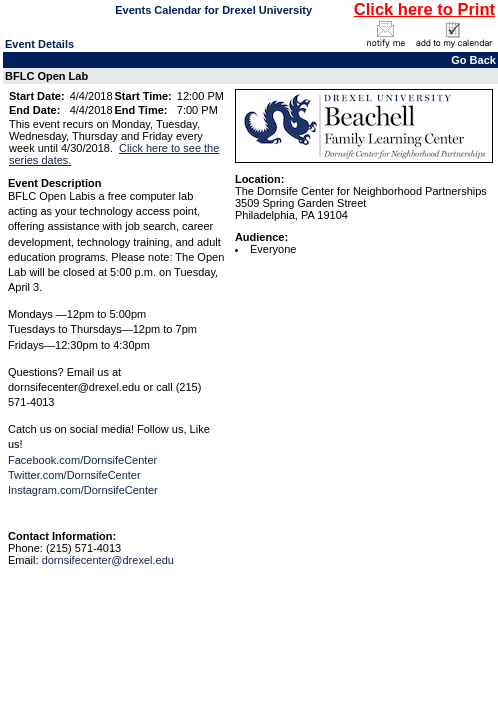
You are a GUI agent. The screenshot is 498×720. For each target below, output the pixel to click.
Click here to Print (424, 9)
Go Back (473, 60)
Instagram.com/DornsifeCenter (83, 490)
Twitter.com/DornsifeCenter (74, 475)
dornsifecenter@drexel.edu (108, 560)
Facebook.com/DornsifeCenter (82, 460)
